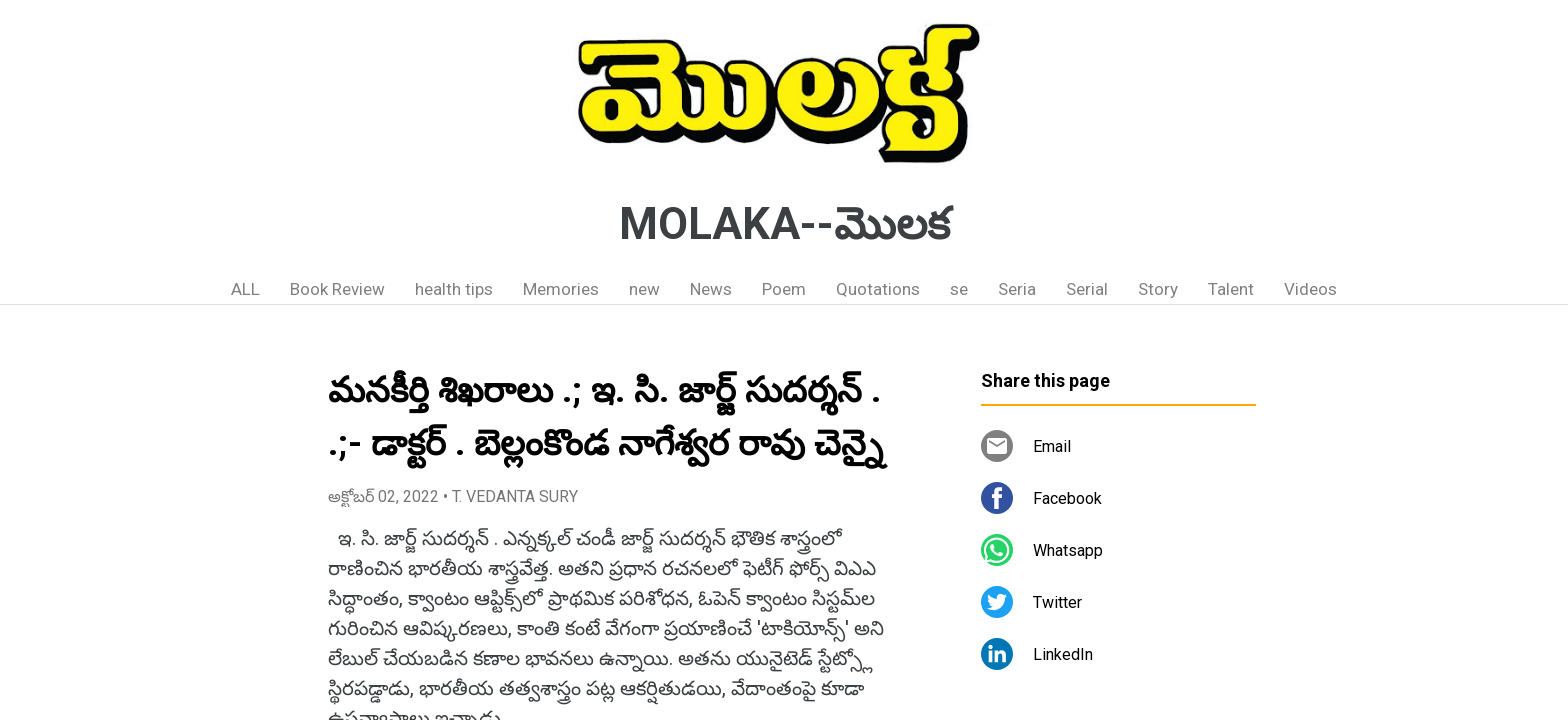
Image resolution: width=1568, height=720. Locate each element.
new (644, 289)
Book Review (337, 289)
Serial (1087, 289)
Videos (1310, 289)
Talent (1231, 289)
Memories (561, 289)
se (959, 289)
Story (1158, 289)
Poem (784, 289)
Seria (1017, 289)
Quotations (878, 289)
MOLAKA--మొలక (784, 224)
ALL (245, 289)
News (711, 289)
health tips (454, 289)
